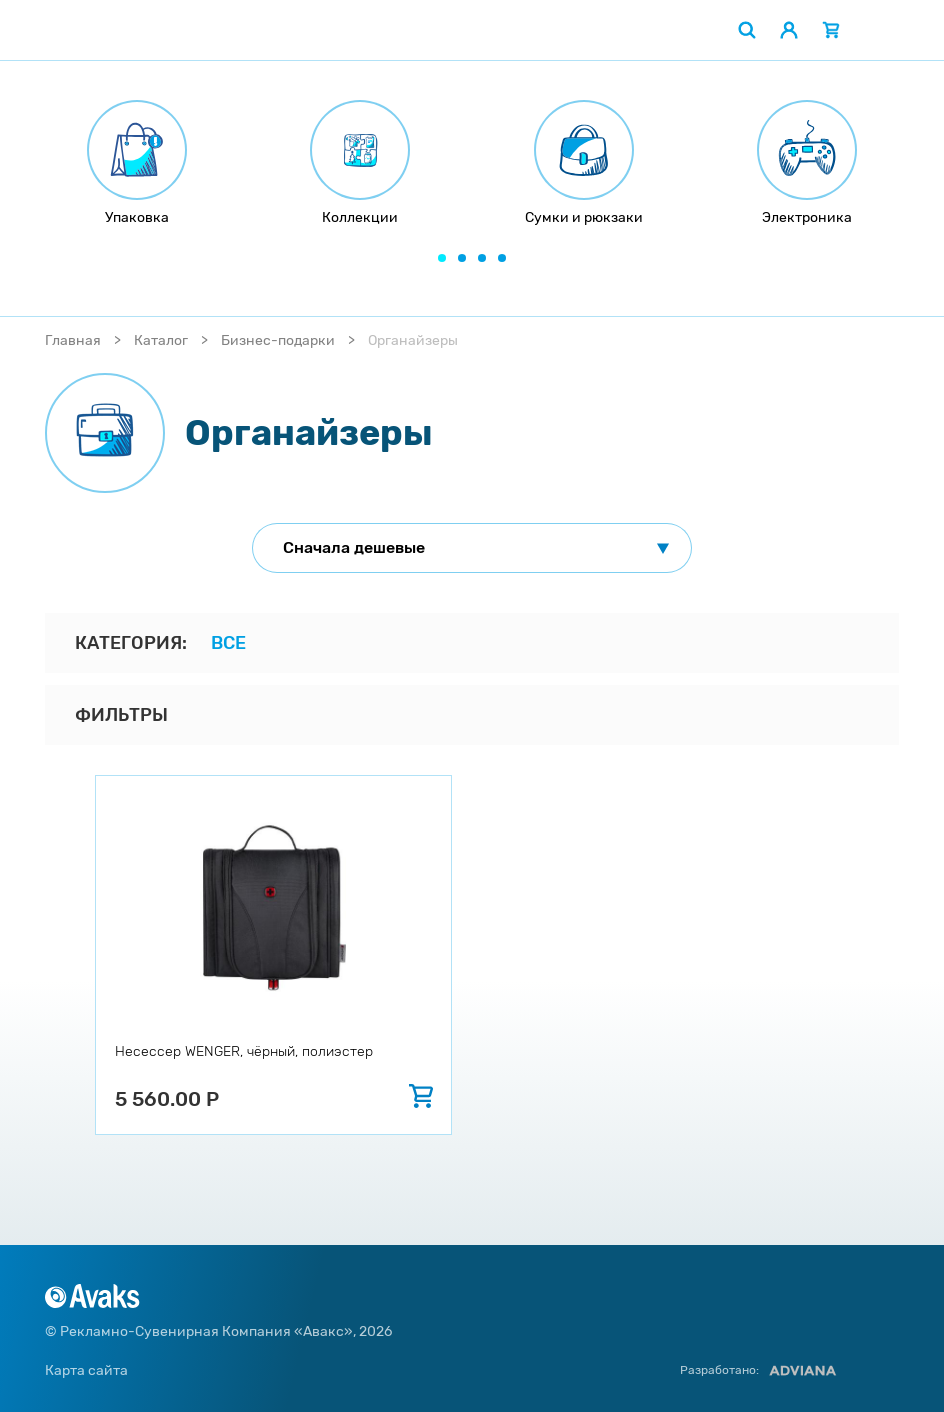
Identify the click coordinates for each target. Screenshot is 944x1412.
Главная (73, 340)
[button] (442, 258)
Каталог (161, 340)
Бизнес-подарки (278, 340)
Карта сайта (86, 1370)
